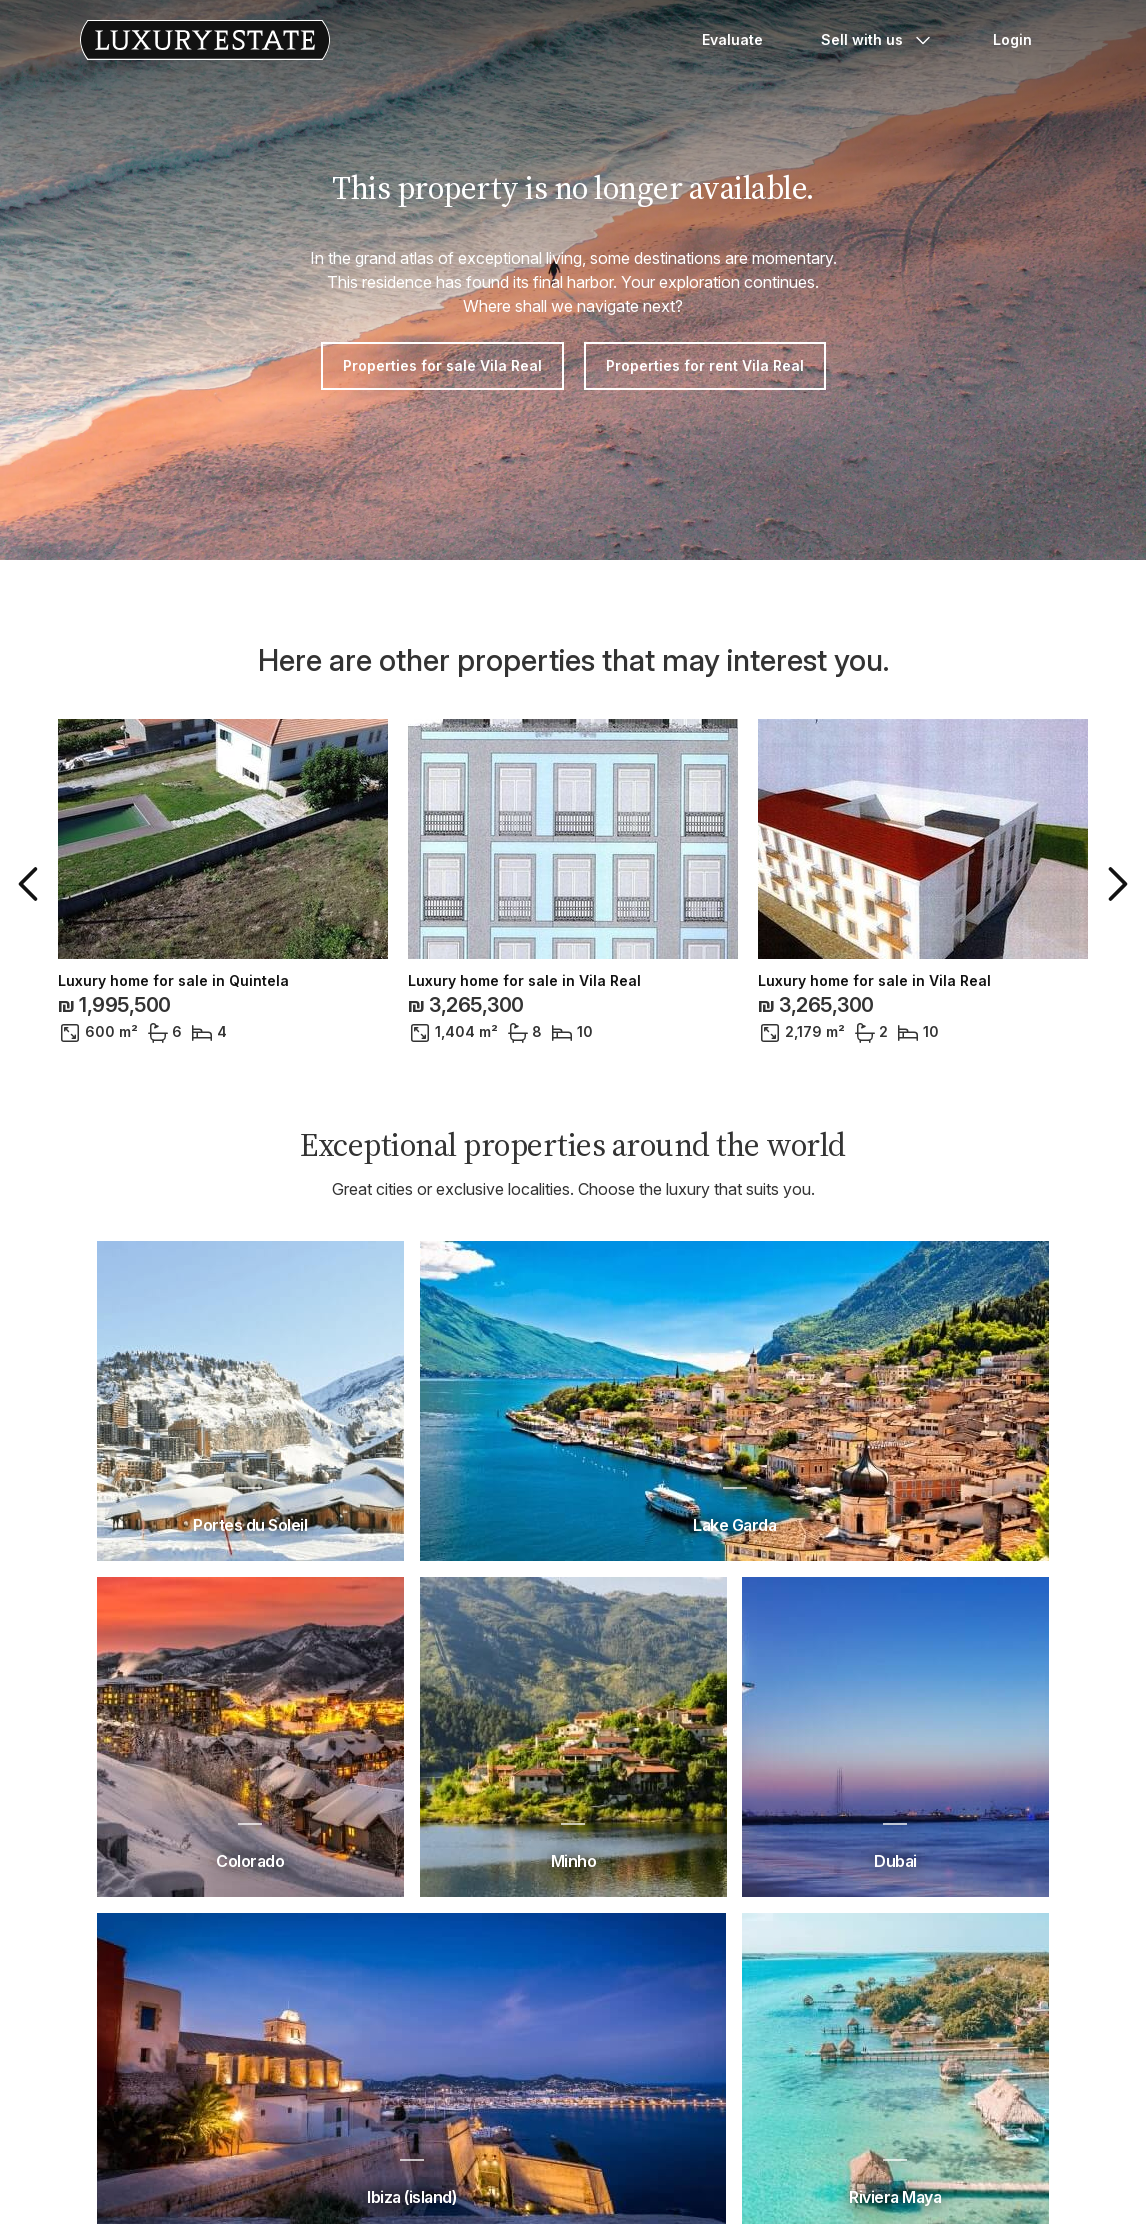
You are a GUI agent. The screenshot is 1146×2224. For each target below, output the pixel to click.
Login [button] (1012, 39)
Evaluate (732, 39)
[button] (32, 884)
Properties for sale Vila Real (442, 365)
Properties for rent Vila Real (705, 365)
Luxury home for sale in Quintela (173, 981)
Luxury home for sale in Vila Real (524, 981)
